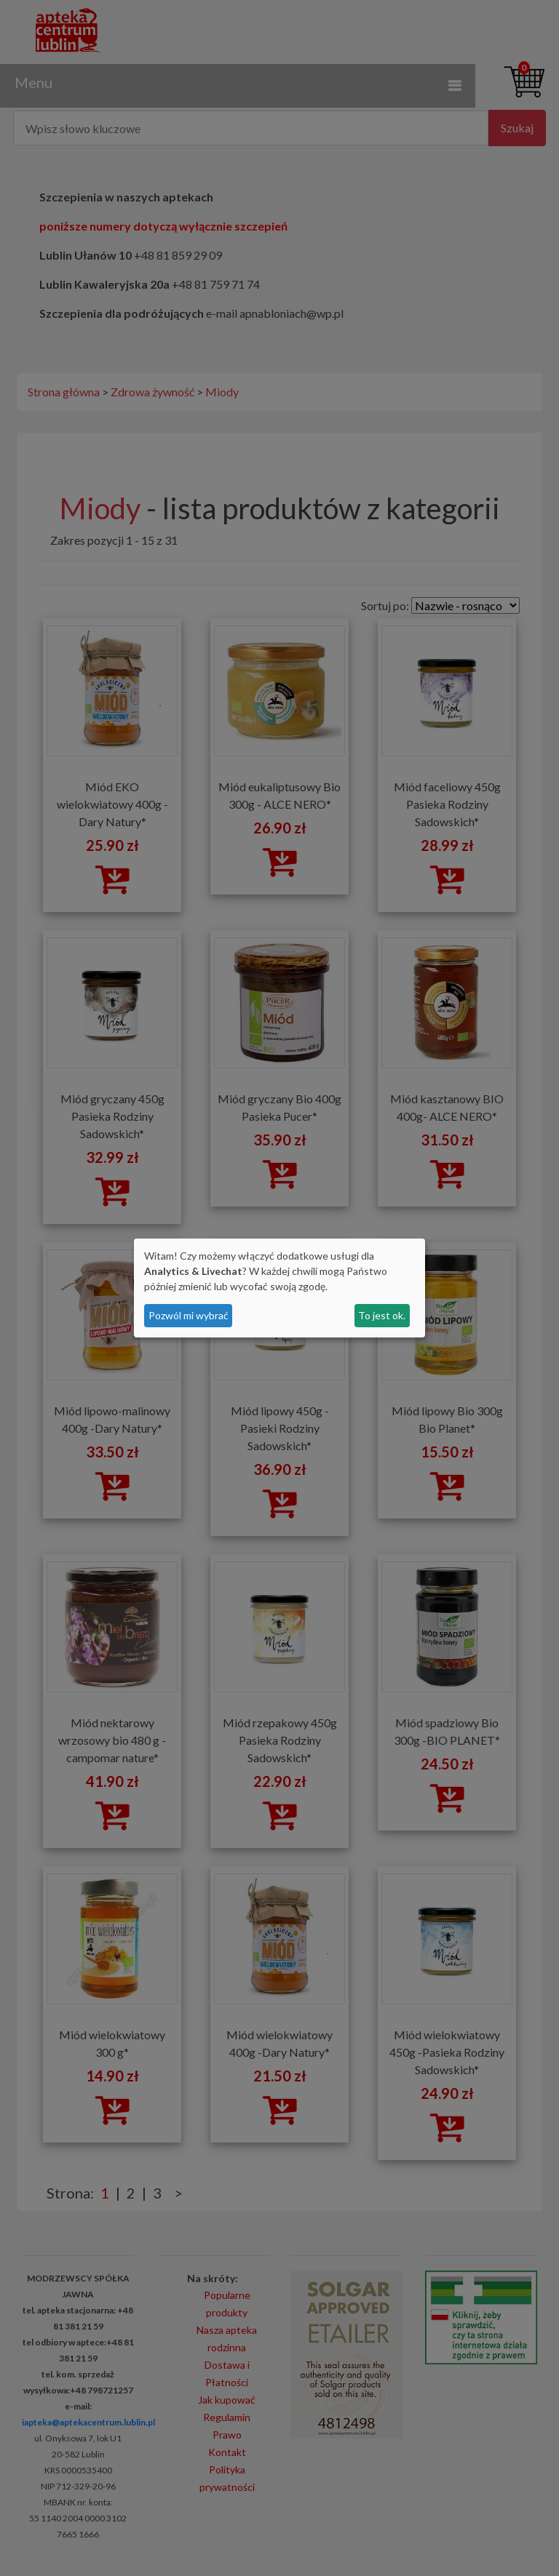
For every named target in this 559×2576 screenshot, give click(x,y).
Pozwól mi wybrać (188, 1315)
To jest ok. (381, 1315)
